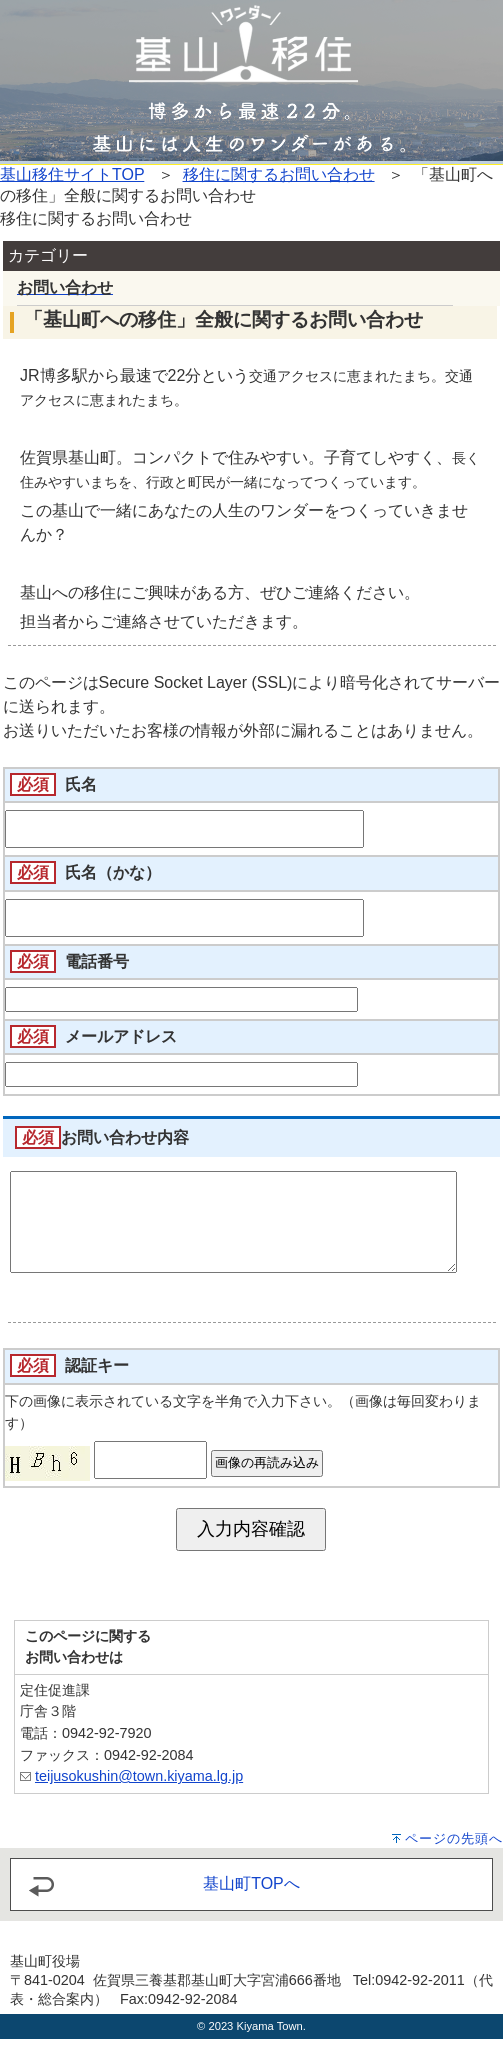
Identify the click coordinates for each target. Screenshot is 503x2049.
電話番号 (97, 961)
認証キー (97, 1375)
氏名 (81, 784)
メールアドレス (121, 1036)
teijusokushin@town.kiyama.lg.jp (139, 1786)
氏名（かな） (113, 872)
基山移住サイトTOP (72, 174)
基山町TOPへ (251, 1893)
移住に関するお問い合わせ (279, 174)
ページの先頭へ (454, 1848)
